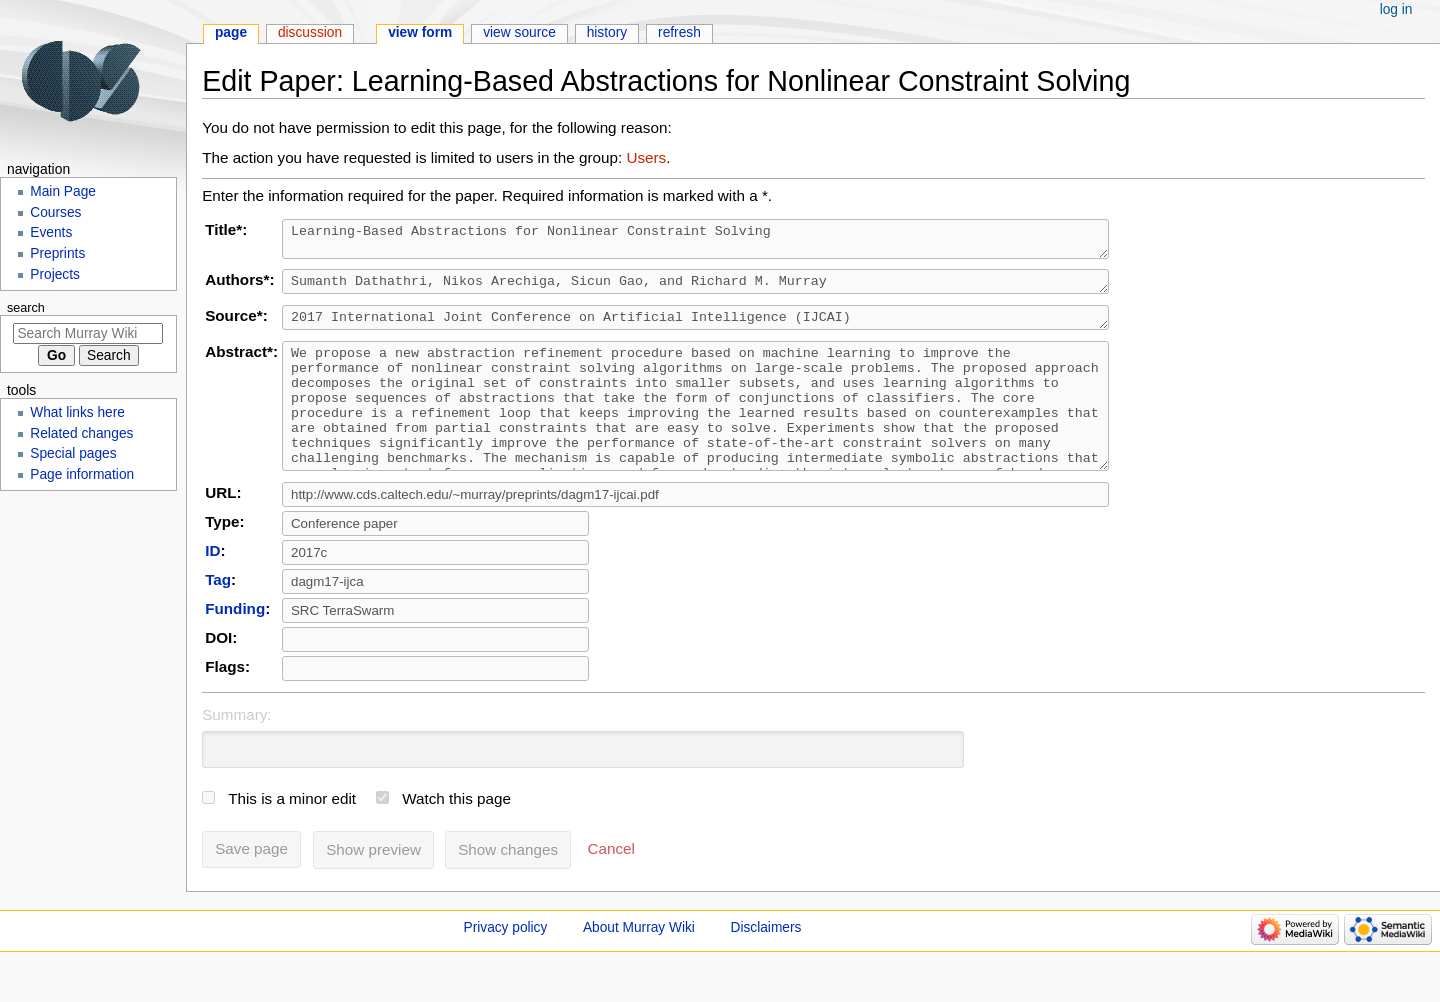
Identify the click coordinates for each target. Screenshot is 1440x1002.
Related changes (81, 433)
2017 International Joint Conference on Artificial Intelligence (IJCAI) (703, 328)
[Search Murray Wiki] (88, 333)
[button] (611, 885)
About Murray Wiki (639, 963)
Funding (235, 644)
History (607, 32)
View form (420, 32)
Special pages (73, 453)
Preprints (57, 253)
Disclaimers (766, 963)
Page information (82, 474)
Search (26, 308)
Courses (55, 212)
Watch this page (456, 834)
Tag (218, 615)
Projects (55, 274)
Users (646, 157)
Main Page (63, 191)
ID (212, 586)
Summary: (236, 750)
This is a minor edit (292, 834)
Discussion (310, 32)
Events (51, 232)
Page (231, 32)
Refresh (679, 32)
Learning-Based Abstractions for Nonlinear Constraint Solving (703, 242)
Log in (1396, 9)
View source (519, 32)
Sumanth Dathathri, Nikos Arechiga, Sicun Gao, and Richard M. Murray (703, 289)
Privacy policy (506, 963)
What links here (77, 412)
